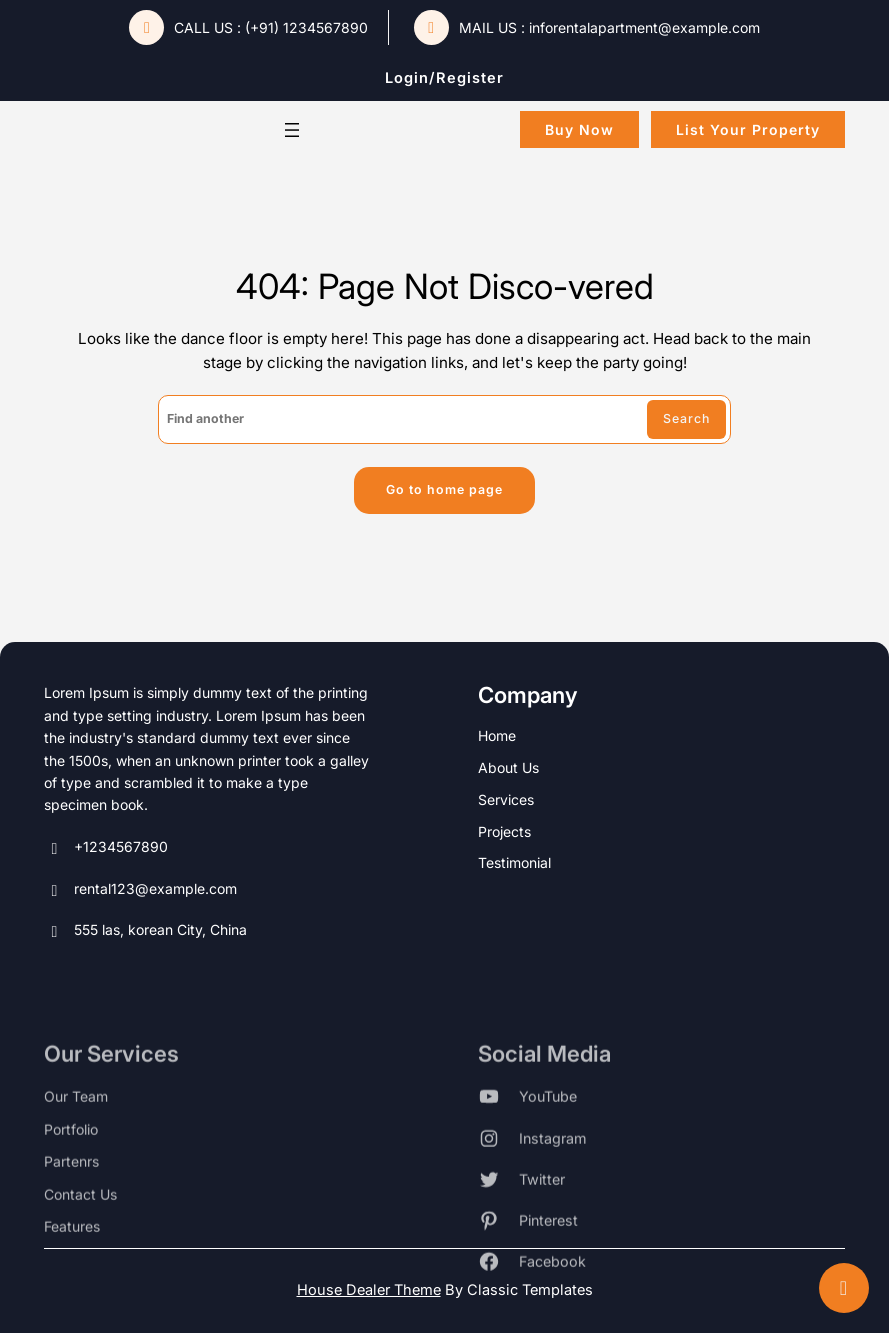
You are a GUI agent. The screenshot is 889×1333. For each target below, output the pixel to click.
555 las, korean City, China (145, 933)
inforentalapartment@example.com (644, 27)
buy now (579, 129)
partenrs (71, 1205)
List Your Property (748, 129)
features (72, 1270)
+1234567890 (106, 849)
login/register (444, 78)
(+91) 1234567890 (306, 27)
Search (686, 418)
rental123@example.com (140, 891)
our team (76, 1140)
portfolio (71, 1173)
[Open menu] (292, 130)
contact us (80, 1238)
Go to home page (444, 489)
